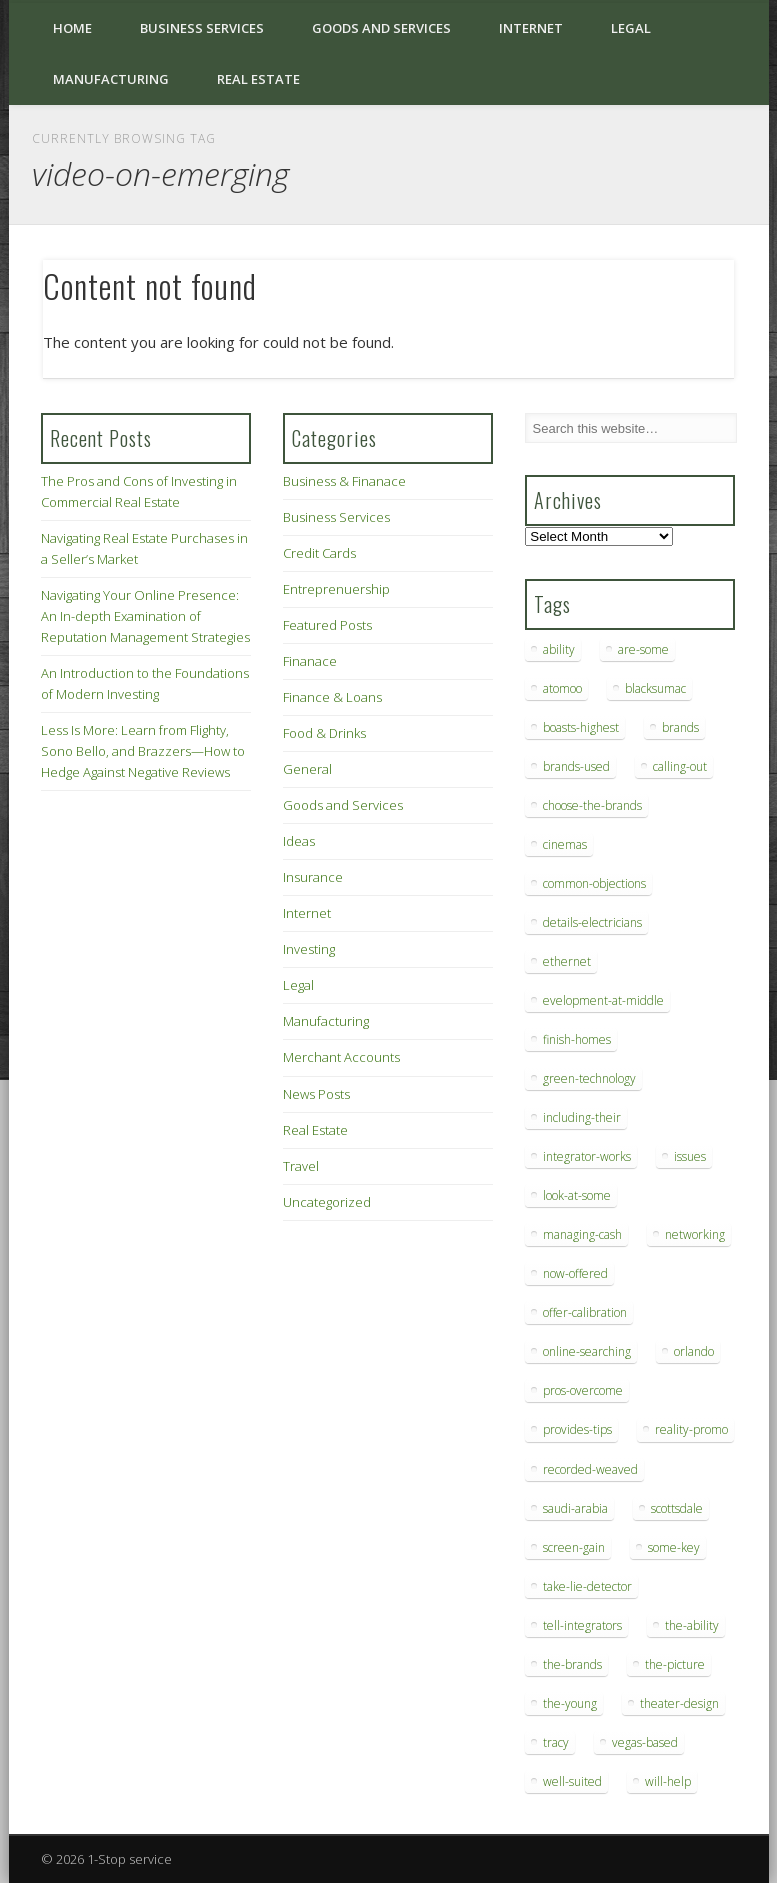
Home (72, 28)
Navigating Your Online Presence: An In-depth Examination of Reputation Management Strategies (145, 616)
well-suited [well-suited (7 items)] (572, 1781)
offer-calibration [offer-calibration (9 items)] (585, 1312)
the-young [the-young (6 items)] (570, 1703)
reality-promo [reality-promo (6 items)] (691, 1429)
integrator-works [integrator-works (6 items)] (587, 1156)
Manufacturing (111, 79)
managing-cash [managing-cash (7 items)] (582, 1234)
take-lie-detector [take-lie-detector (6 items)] (587, 1586)
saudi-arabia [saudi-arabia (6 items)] (575, 1508)
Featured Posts (327, 625)
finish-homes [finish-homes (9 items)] (577, 1039)
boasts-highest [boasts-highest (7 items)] (581, 727)
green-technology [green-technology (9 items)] (589, 1078)
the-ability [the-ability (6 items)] (692, 1625)
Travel (301, 1166)
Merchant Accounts (341, 1057)
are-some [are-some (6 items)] (643, 649)
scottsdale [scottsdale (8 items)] (677, 1508)
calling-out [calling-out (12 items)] (680, 766)
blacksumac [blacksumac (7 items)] (655, 688)
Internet (531, 28)
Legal (631, 28)
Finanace (310, 661)
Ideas (299, 841)
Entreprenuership (336, 589)
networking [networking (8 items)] (695, 1234)
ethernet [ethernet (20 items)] (567, 961)
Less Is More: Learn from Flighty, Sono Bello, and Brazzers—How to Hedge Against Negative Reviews (143, 751)
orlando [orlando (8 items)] (694, 1351)
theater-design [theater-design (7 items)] (679, 1703)
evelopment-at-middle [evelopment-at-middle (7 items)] (603, 1000)
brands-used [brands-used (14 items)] (576, 766)
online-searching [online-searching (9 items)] (587, 1351)
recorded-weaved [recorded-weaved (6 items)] (590, 1469)
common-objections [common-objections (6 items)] (594, 883)
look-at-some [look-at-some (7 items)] (577, 1195)
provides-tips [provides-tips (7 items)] (577, 1429)
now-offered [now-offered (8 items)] (575, 1273)
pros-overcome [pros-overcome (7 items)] (583, 1390)
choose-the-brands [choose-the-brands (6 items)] (592, 805)
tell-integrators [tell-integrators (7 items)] (582, 1625)
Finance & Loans (332, 697)
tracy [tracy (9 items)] (556, 1742)
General (307, 769)
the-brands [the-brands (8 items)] (572, 1664)
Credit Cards (319, 553)
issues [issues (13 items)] (690, 1156)
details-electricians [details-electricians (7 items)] (592, 922)
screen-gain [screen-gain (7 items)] (574, 1547)
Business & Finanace (344, 481)
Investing (309, 949)
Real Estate (258, 79)
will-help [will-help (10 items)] (668, 1781)
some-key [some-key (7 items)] (674, 1547)
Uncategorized (327, 1202)
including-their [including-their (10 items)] (582, 1117)
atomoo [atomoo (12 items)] (562, 688)
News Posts (316, 1094)
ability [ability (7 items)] (559, 649)
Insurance (313, 877)
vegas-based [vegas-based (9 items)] (645, 1742)
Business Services (202, 28)
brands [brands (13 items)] (680, 727)
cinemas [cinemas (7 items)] (565, 844)
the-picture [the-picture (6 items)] (675, 1664)
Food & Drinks (324, 733)
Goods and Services (381, 28)
